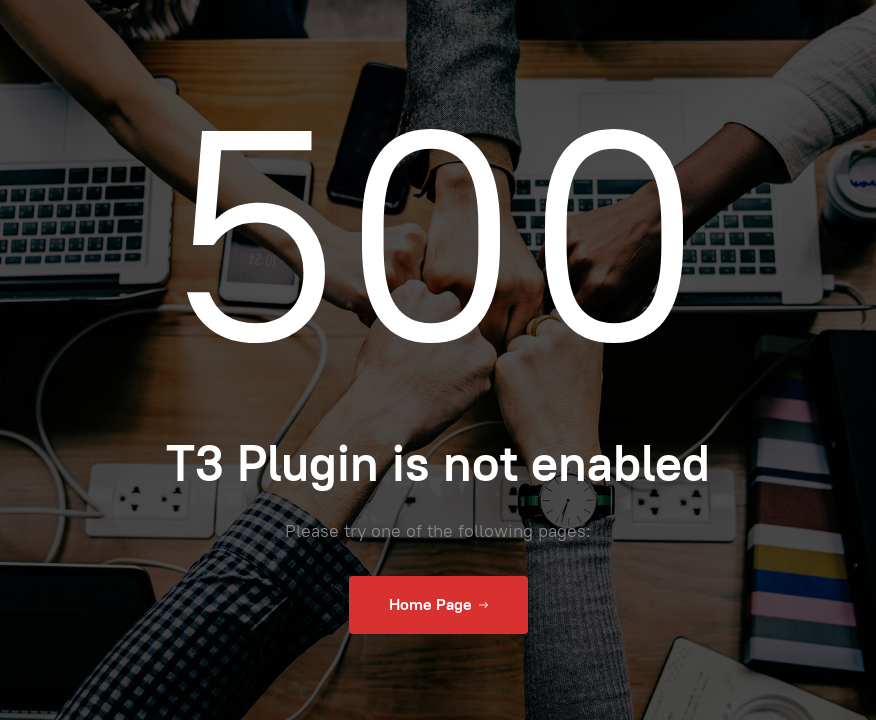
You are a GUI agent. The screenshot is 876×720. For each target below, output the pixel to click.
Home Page (438, 605)
